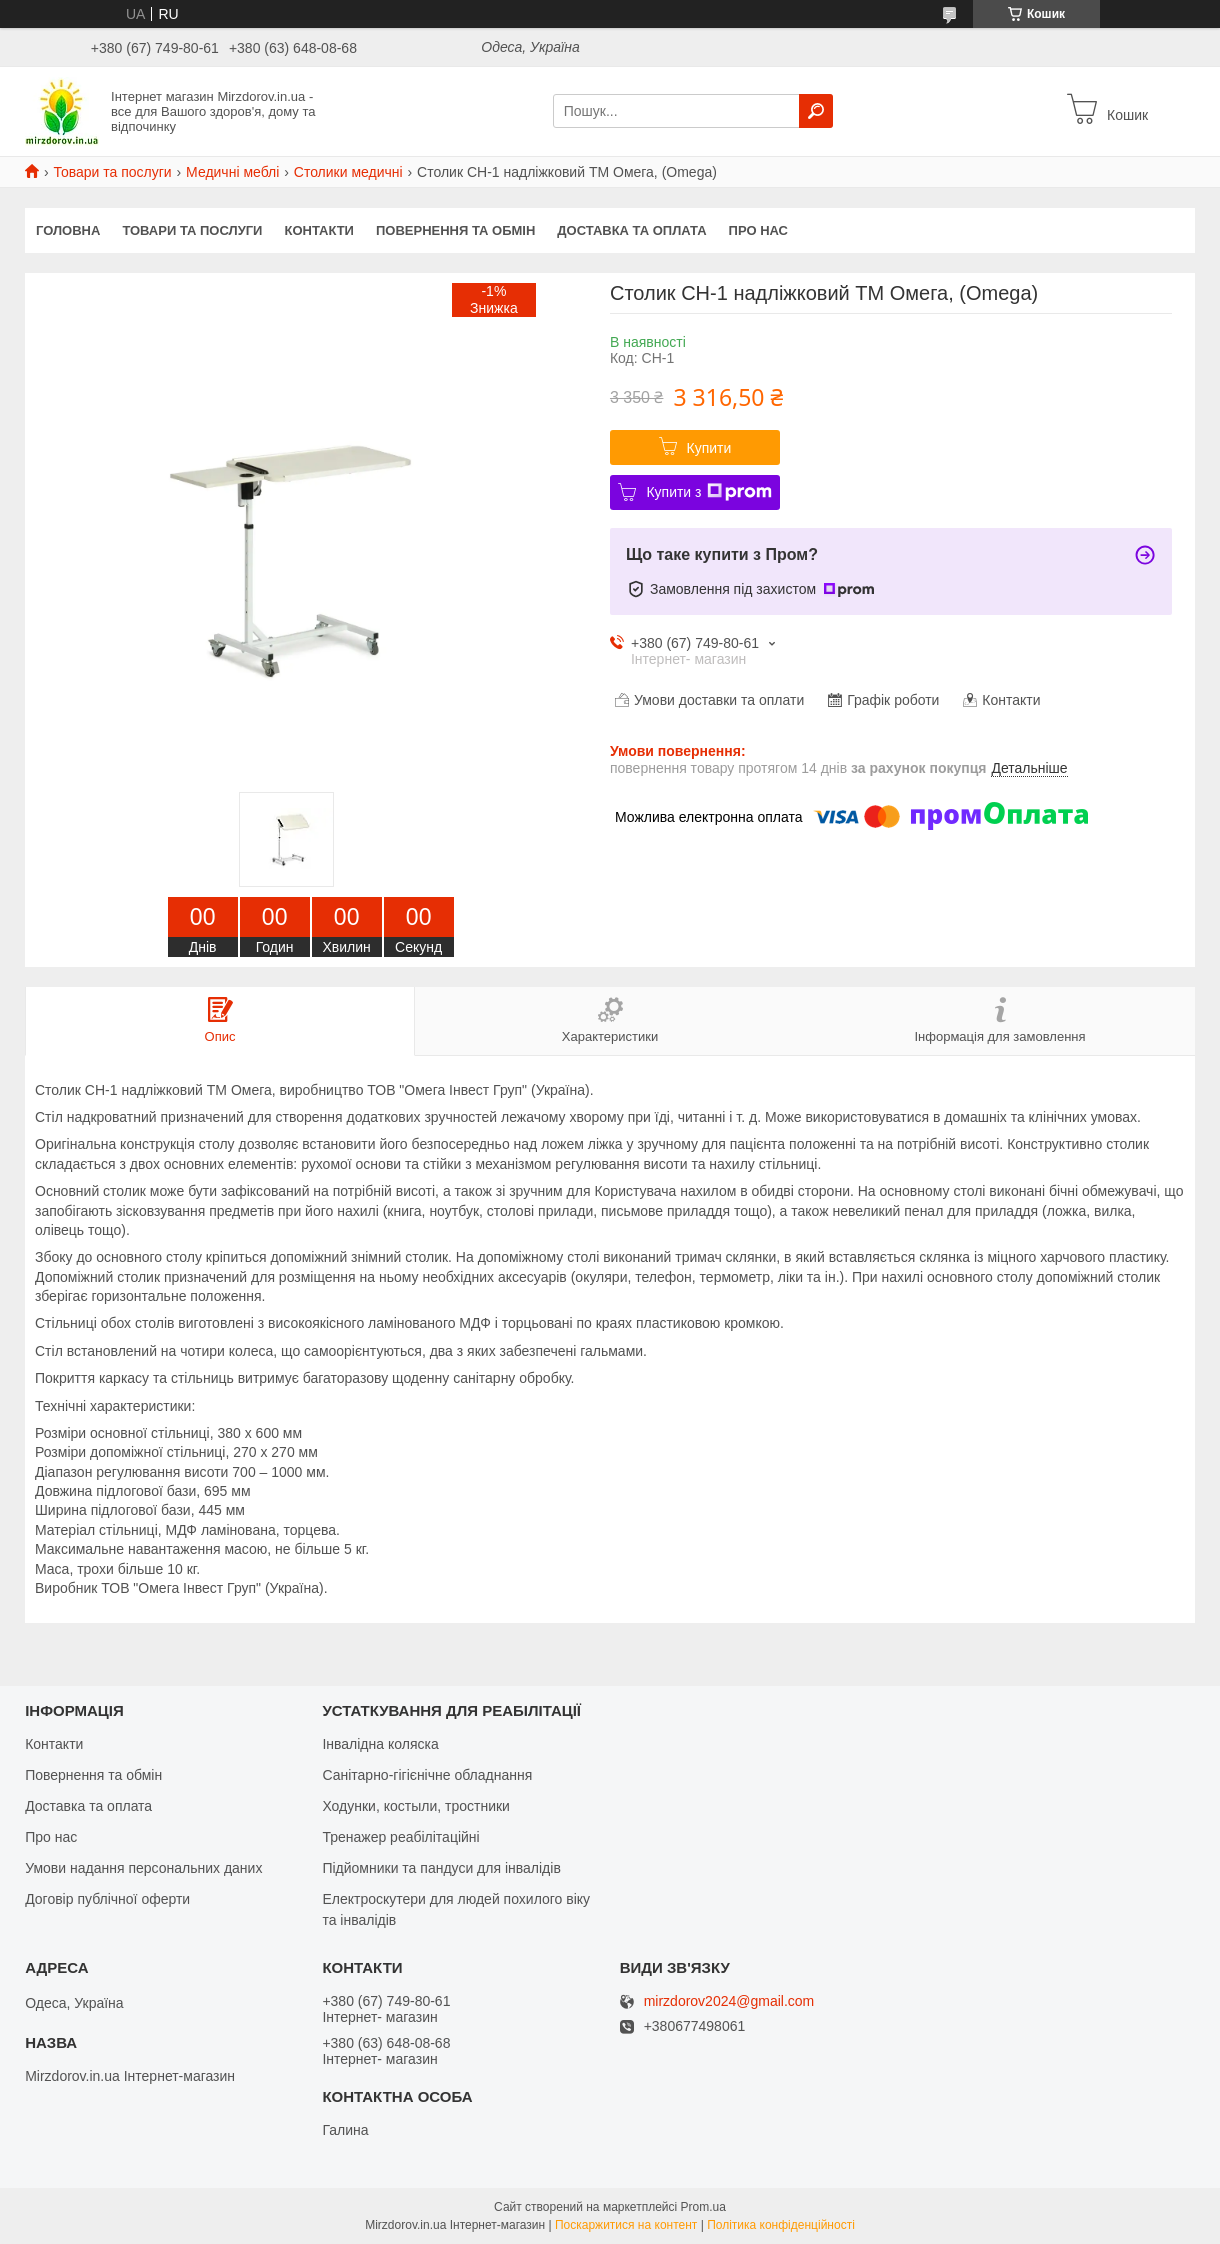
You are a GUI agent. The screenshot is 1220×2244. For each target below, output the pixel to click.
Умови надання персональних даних (143, 1868)
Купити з (708, 492)
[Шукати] (816, 111)
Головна (68, 230)
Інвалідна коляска (380, 1744)
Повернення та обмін (455, 230)
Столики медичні (348, 172)
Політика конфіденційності (781, 2225)
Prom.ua (703, 2207)
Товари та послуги (112, 172)
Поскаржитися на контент (626, 2225)
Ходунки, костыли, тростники (416, 1806)
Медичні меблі (232, 172)
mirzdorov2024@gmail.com (729, 2001)
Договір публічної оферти (107, 1899)
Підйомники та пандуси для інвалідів (441, 1868)
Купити (709, 448)
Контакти (319, 230)
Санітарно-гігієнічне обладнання (427, 1775)
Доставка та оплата (631, 230)
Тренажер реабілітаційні (400, 1837)
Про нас (758, 230)
